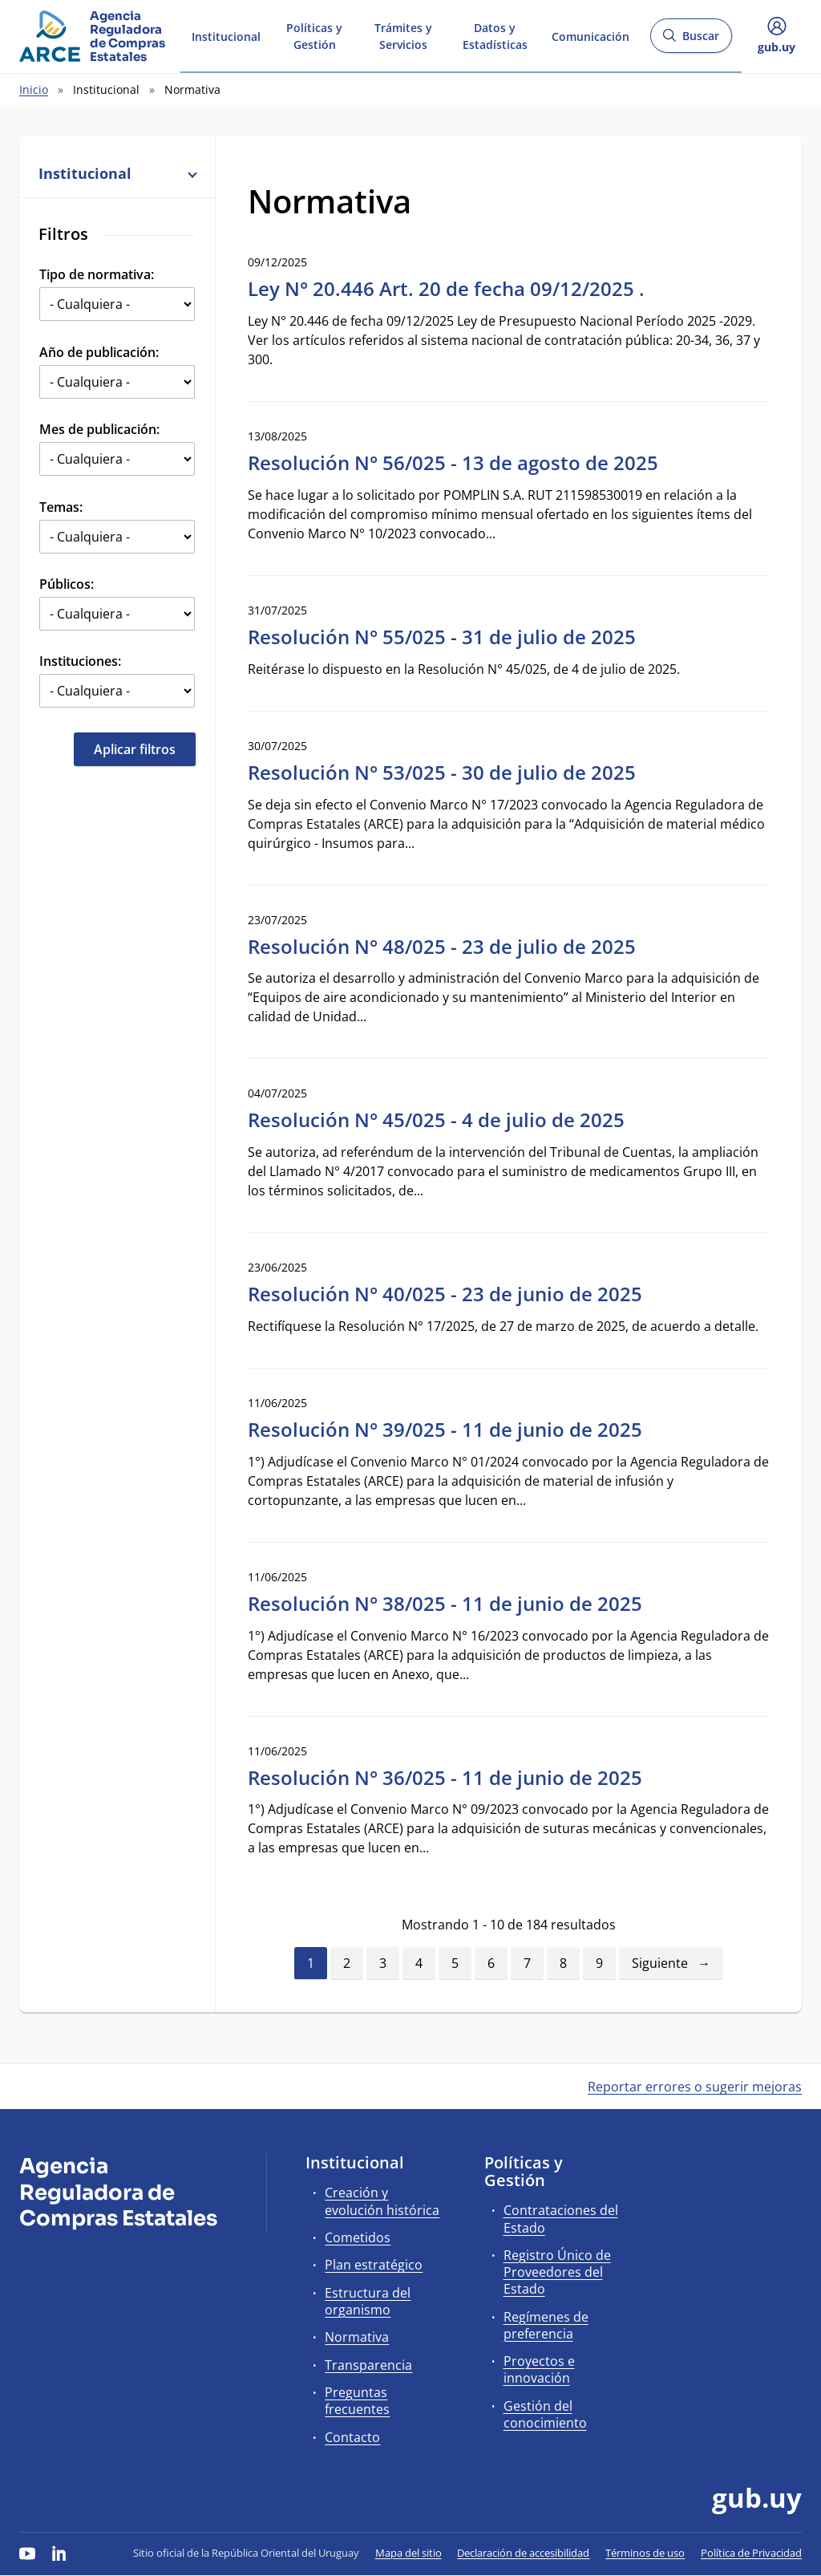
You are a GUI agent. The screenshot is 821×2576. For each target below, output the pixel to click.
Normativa (357, 2337)
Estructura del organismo (367, 2301)
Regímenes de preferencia (546, 2325)
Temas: (61, 507)
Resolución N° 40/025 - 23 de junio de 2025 (445, 1293)
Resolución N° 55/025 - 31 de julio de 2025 (442, 636)
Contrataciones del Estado (561, 2218)
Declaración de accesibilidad (523, 2553)
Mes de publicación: (99, 429)
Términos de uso (645, 2553)
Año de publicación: (99, 352)
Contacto (352, 2437)
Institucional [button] (117, 173)
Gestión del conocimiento (545, 2414)
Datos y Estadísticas (495, 35)
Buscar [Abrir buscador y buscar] (690, 40)
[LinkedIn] (59, 2553)
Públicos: (66, 584)
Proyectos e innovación (539, 2369)
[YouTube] (27, 2553)
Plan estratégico (374, 2265)
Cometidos (357, 2237)
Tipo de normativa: (96, 274)
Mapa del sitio (408, 2553)
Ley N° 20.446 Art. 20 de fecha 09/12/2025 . (446, 288)
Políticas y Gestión (314, 35)
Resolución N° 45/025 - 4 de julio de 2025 (436, 1119)
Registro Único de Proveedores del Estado (557, 2272)
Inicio (33, 89)
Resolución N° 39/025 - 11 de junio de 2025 (445, 1429)
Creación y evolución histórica (382, 2201)
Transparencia (368, 2365)
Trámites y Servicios (403, 35)
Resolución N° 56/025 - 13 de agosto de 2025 (453, 462)
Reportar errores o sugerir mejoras (695, 2086)
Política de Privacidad (751, 2553)
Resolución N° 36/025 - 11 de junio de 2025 (445, 1777)
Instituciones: (80, 661)
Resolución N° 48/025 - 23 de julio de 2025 (442, 946)
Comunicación (590, 35)
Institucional (226, 35)
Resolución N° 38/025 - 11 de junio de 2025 (445, 1603)
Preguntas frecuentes (357, 2400)
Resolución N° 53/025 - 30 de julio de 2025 (442, 772)
